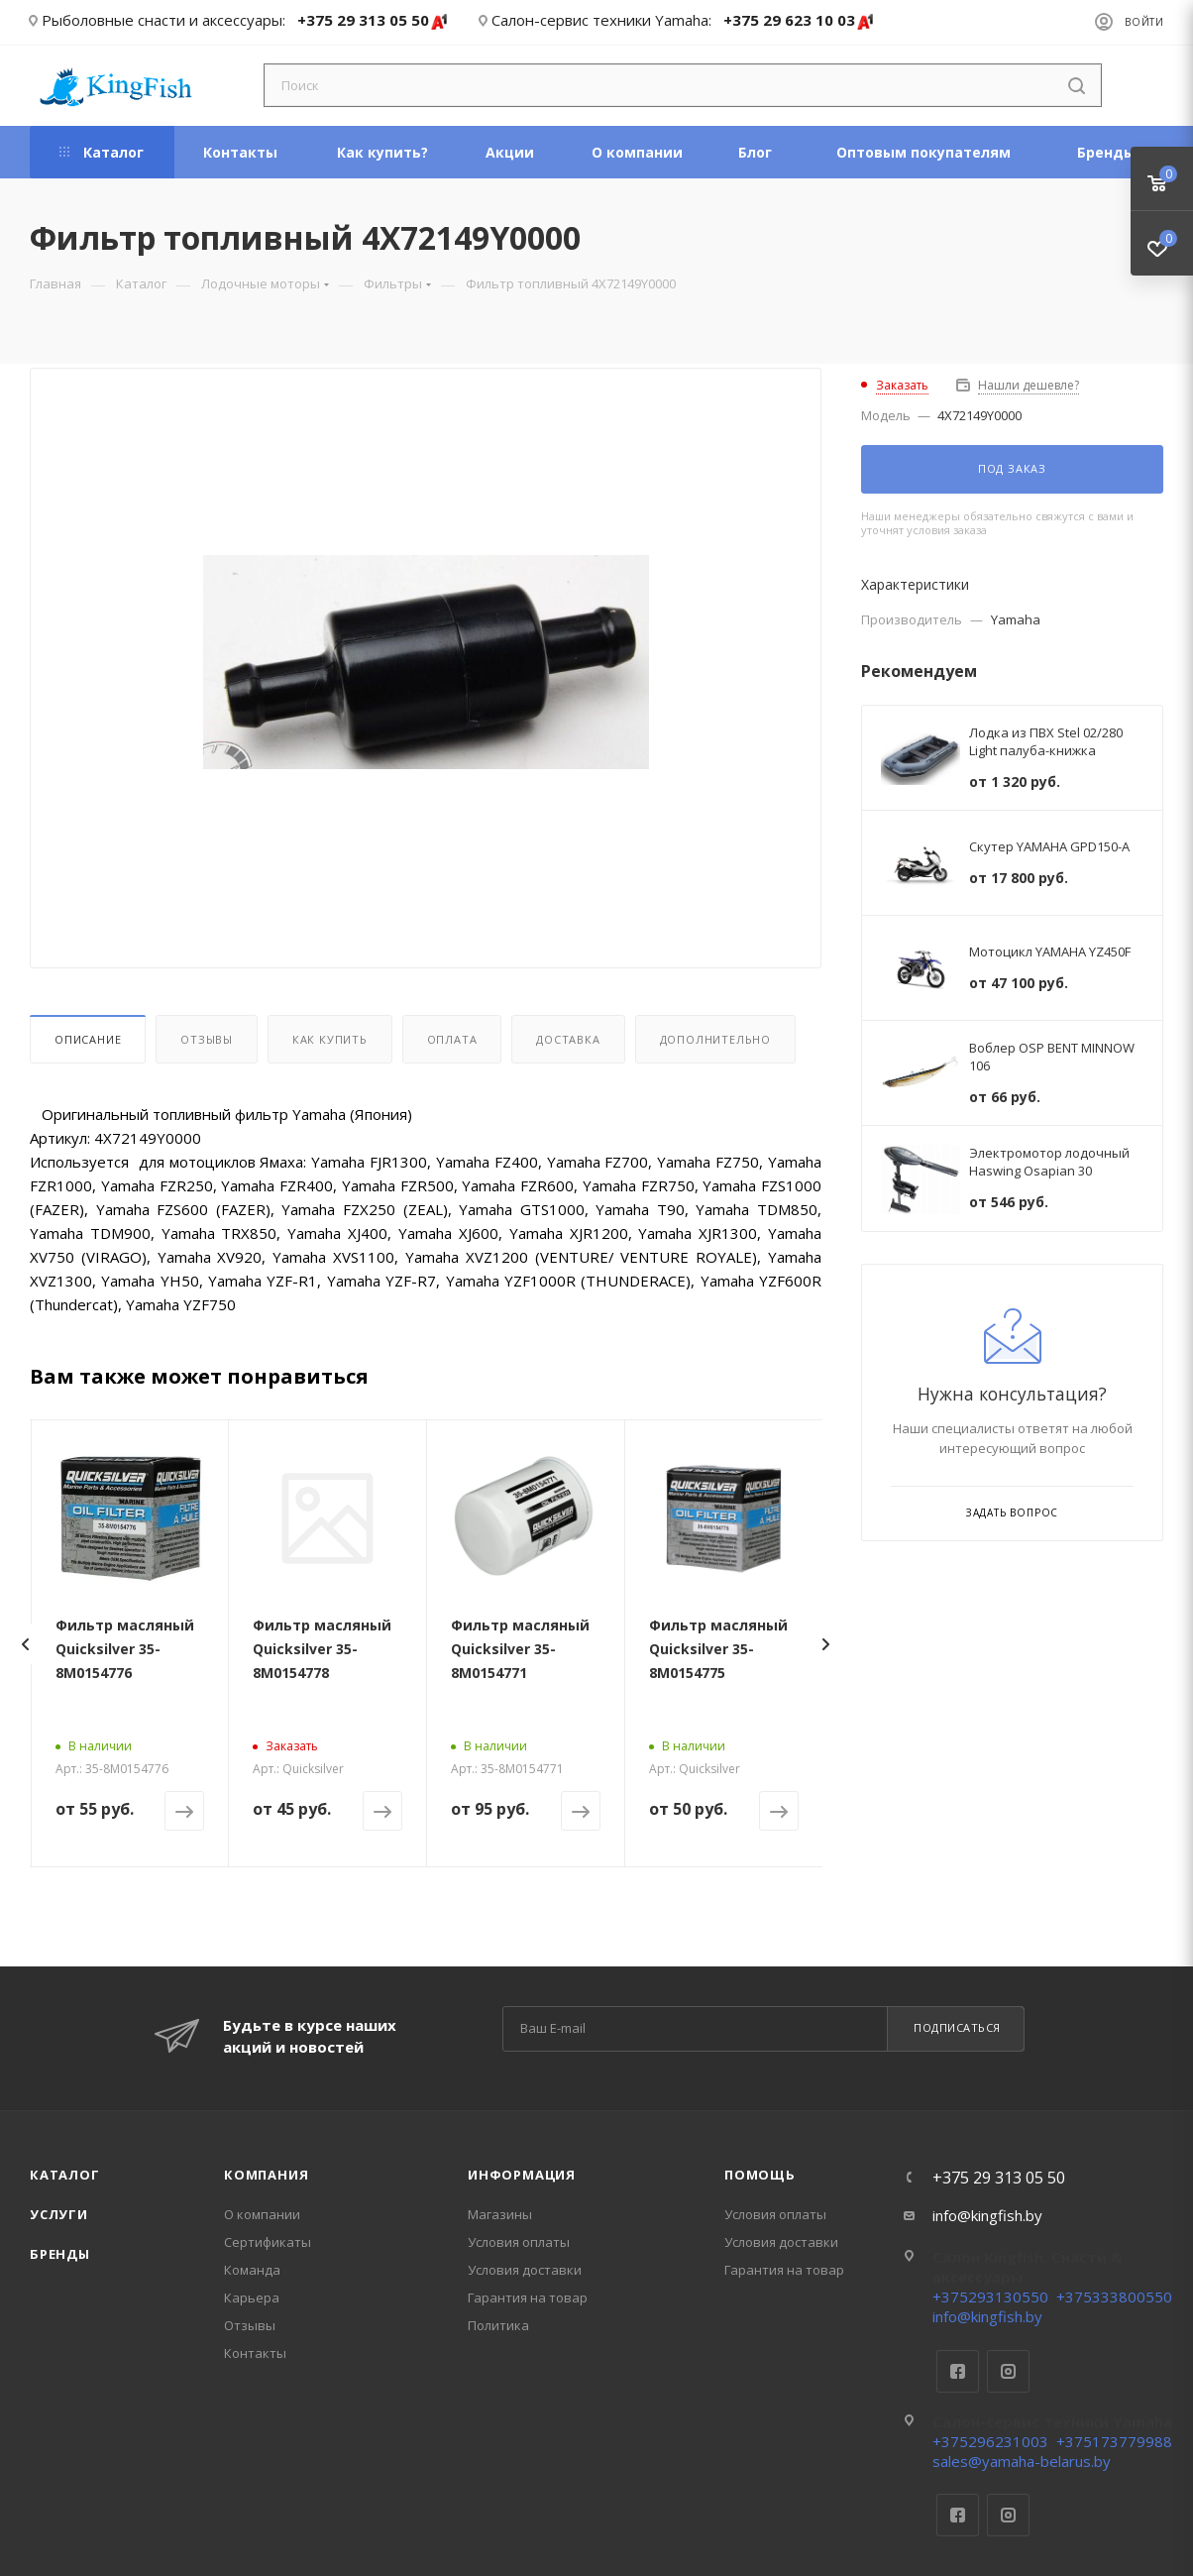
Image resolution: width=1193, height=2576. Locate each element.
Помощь (760, 2175)
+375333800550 (1114, 2296)
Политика (498, 2325)
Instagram (1008, 2371)
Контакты (255, 2353)
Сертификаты (267, 2242)
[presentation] (25, 1644)
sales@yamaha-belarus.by (1021, 2461)
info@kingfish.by (987, 2215)
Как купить (330, 1039)
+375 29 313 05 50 (373, 21)
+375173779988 (1114, 2441)
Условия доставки (525, 2270)
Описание (87, 1039)
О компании (262, 2214)
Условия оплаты (519, 2242)
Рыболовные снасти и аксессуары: (163, 20)
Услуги (59, 2214)
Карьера (251, 2297)
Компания (266, 2175)
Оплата (452, 1039)
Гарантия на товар (528, 2297)
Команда (252, 2270)
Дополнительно (715, 1039)
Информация (522, 2175)
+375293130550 (990, 2296)
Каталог (65, 2175)
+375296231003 (990, 2441)
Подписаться (957, 2027)
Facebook (957, 2371)
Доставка (567, 1039)
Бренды (60, 2254)
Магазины (500, 2214)
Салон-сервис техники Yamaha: (601, 20)
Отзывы (206, 1039)
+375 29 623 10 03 (799, 21)
